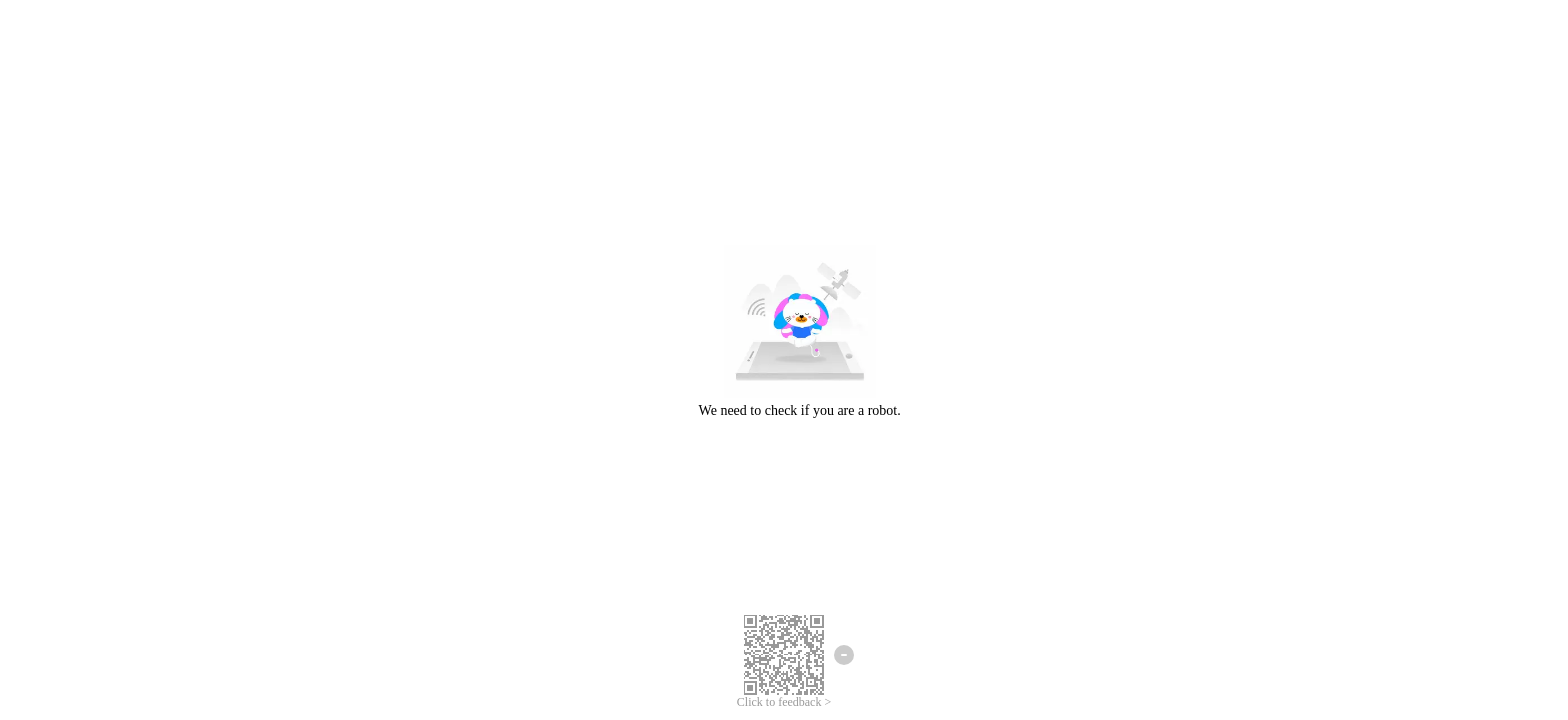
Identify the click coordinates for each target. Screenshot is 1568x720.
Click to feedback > (784, 702)
